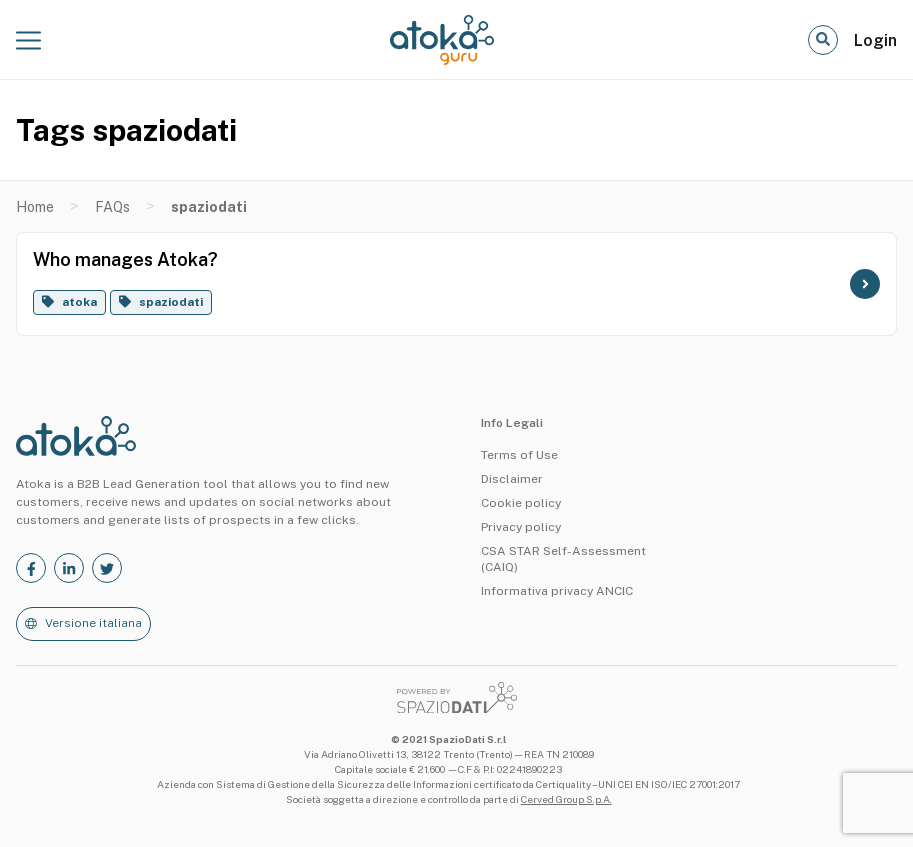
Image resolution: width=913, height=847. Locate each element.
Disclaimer (512, 479)
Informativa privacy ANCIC (557, 591)
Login (875, 40)
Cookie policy (521, 503)
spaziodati (171, 302)
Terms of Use (519, 455)
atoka (79, 302)
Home (35, 207)
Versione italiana (93, 623)
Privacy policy (521, 527)
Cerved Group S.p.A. (566, 799)
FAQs (112, 207)
